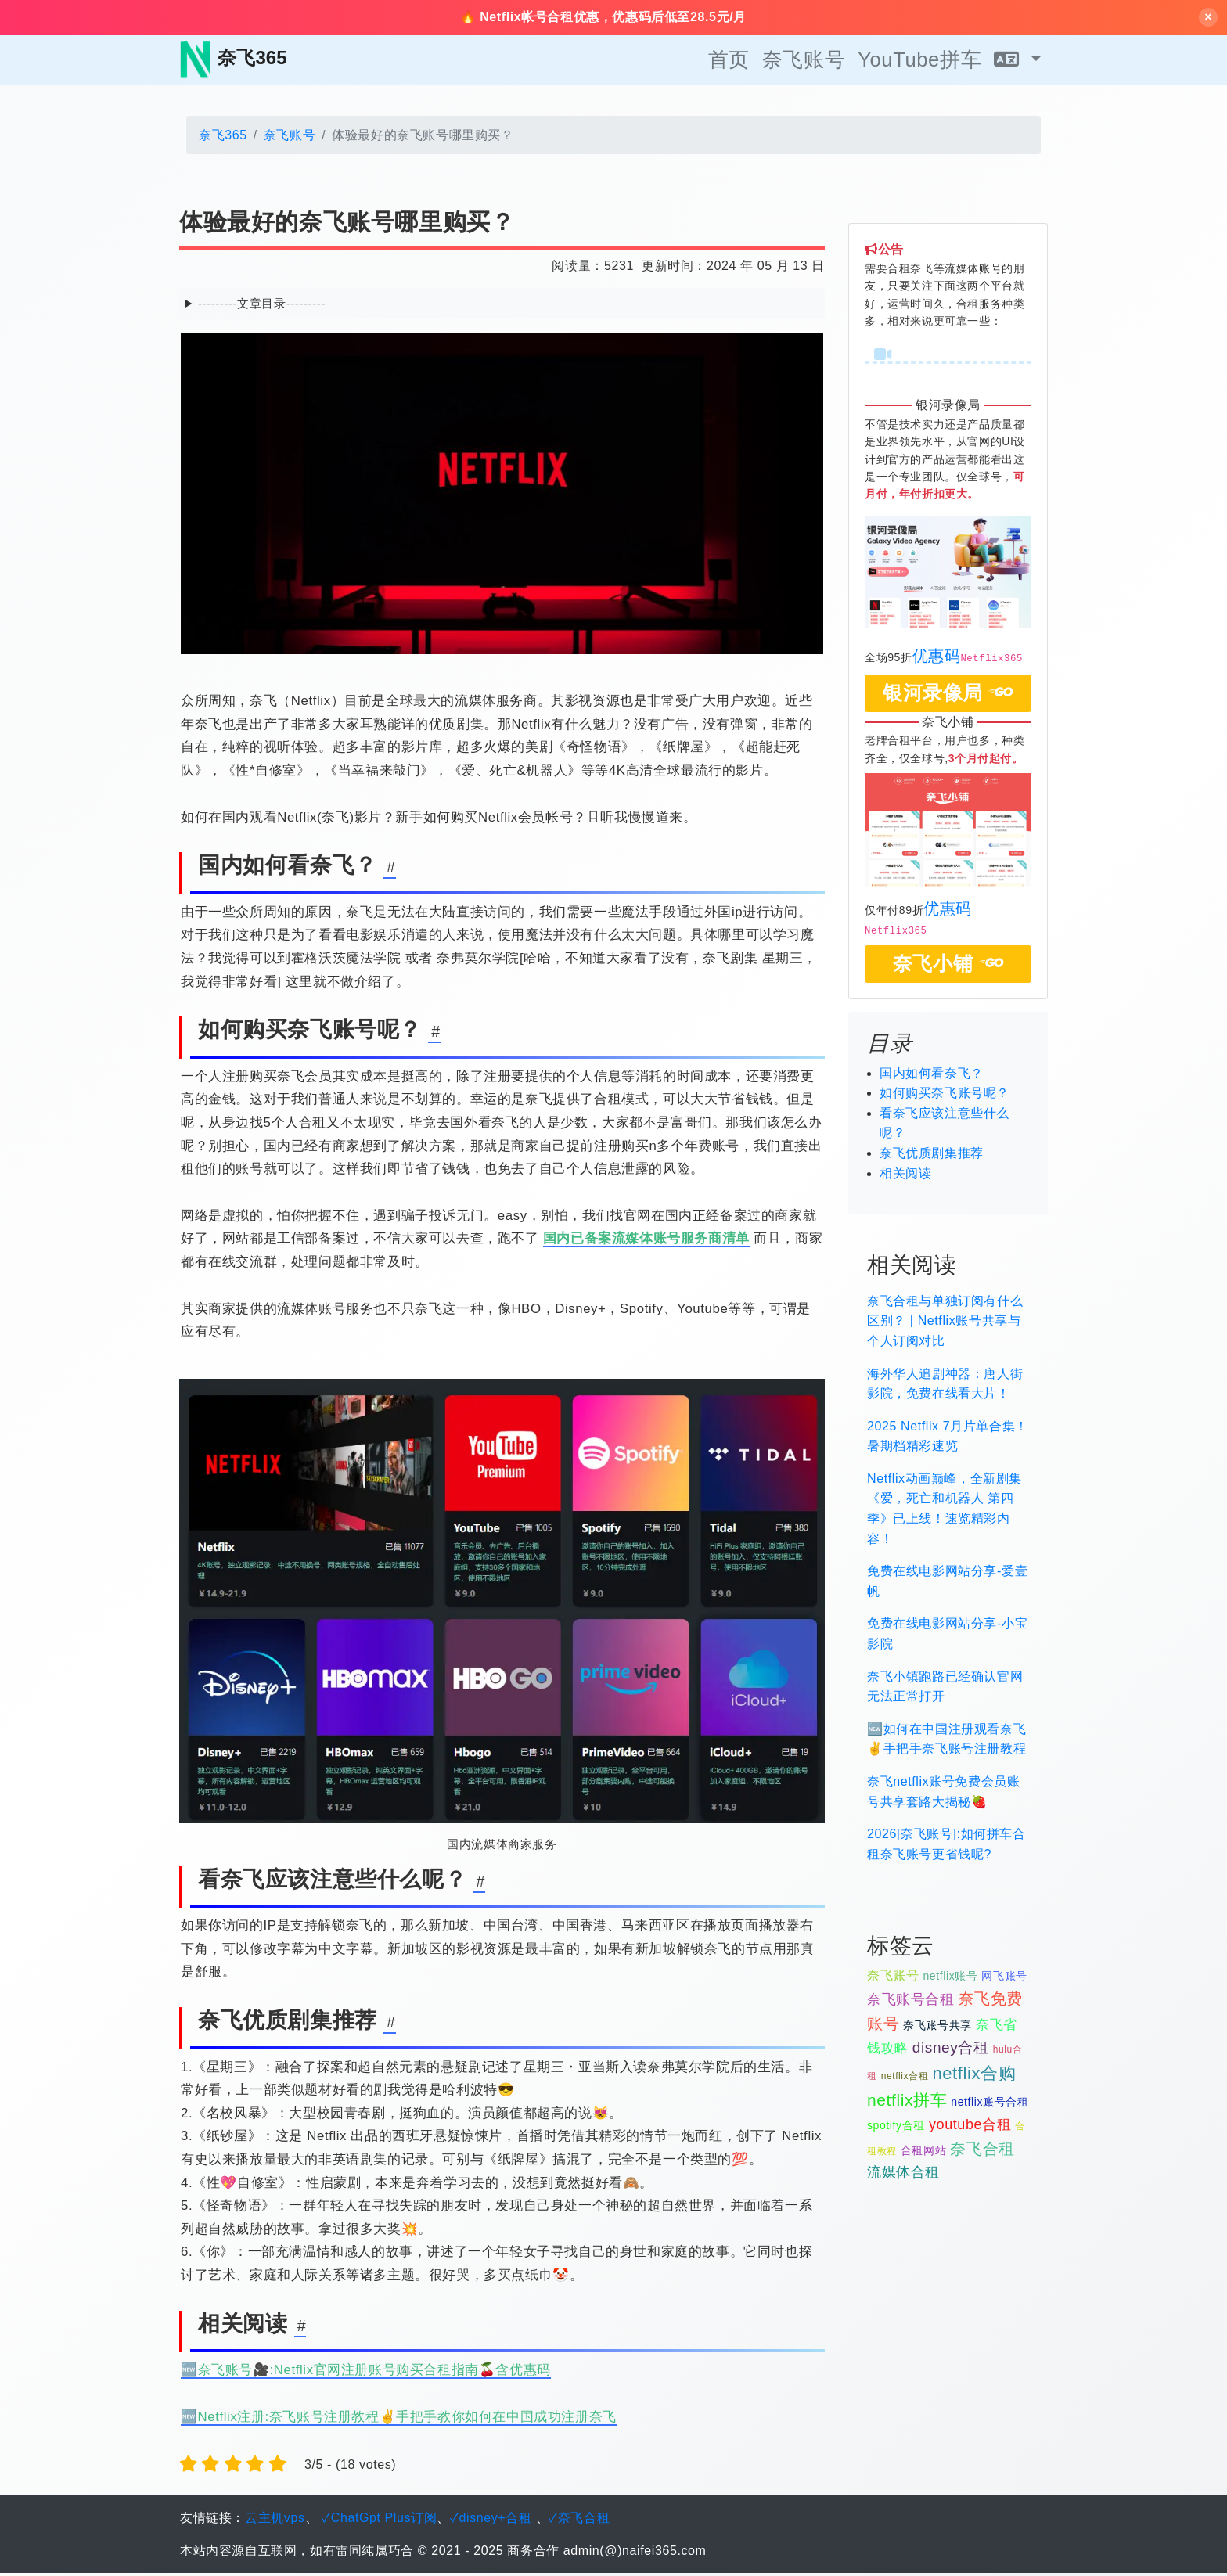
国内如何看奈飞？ (932, 1075)
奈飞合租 (982, 2151)
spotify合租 (896, 2127)
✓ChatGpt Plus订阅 (379, 2520)
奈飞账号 (803, 62)
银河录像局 (948, 696)
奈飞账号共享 (937, 2027)
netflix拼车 (907, 2103)
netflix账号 (950, 1978)
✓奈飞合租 (579, 2520)
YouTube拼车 (919, 62)
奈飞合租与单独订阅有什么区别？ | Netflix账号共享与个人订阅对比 (945, 1323)
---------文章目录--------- (262, 305)
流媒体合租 (903, 2174)
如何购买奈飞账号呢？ (944, 1096)
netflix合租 (905, 2078)
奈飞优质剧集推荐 (932, 1155)
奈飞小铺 (948, 966)
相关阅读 (905, 1175)
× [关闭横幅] (1207, 18)
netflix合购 (974, 2075)
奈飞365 (223, 137)
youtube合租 (970, 2127)
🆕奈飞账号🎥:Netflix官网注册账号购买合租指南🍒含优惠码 (366, 2373)
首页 (729, 62)
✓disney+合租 (491, 2520)
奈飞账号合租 (911, 2001)
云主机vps (275, 2520)
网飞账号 (1004, 1978)
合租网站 (923, 2152)
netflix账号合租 (989, 2105)
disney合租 (950, 2050)
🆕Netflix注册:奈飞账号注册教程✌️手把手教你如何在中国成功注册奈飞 (399, 2419)
